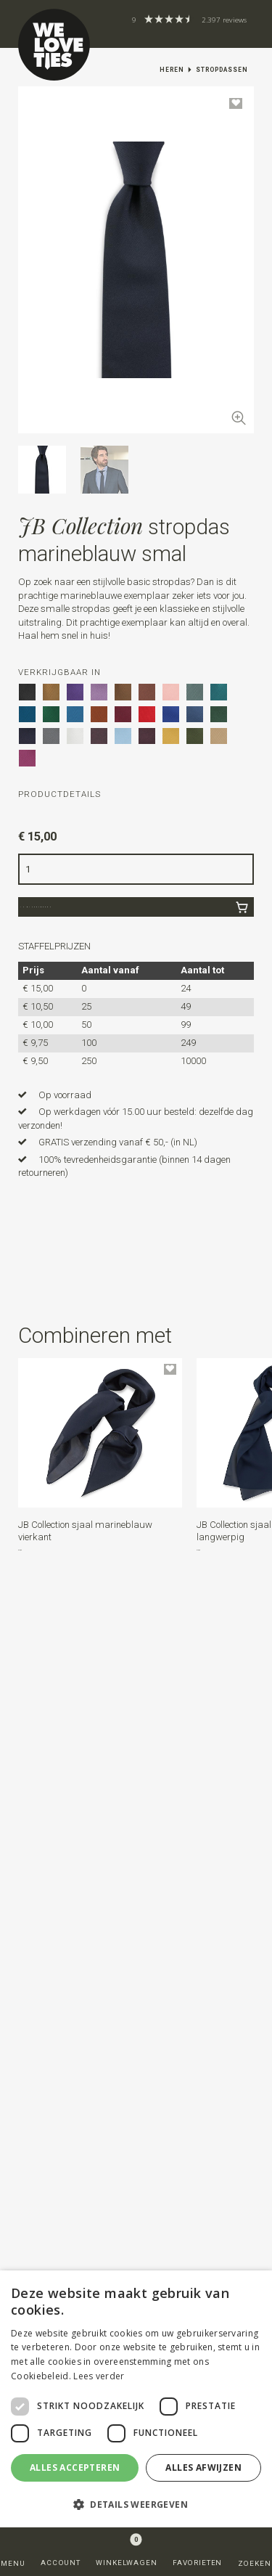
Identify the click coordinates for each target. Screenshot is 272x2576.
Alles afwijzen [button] (203, 2467)
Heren (172, 69)
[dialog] (136, 2399)
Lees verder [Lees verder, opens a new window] (98, 2376)
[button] (136, 1245)
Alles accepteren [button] (75, 2467)
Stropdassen (222, 69)
